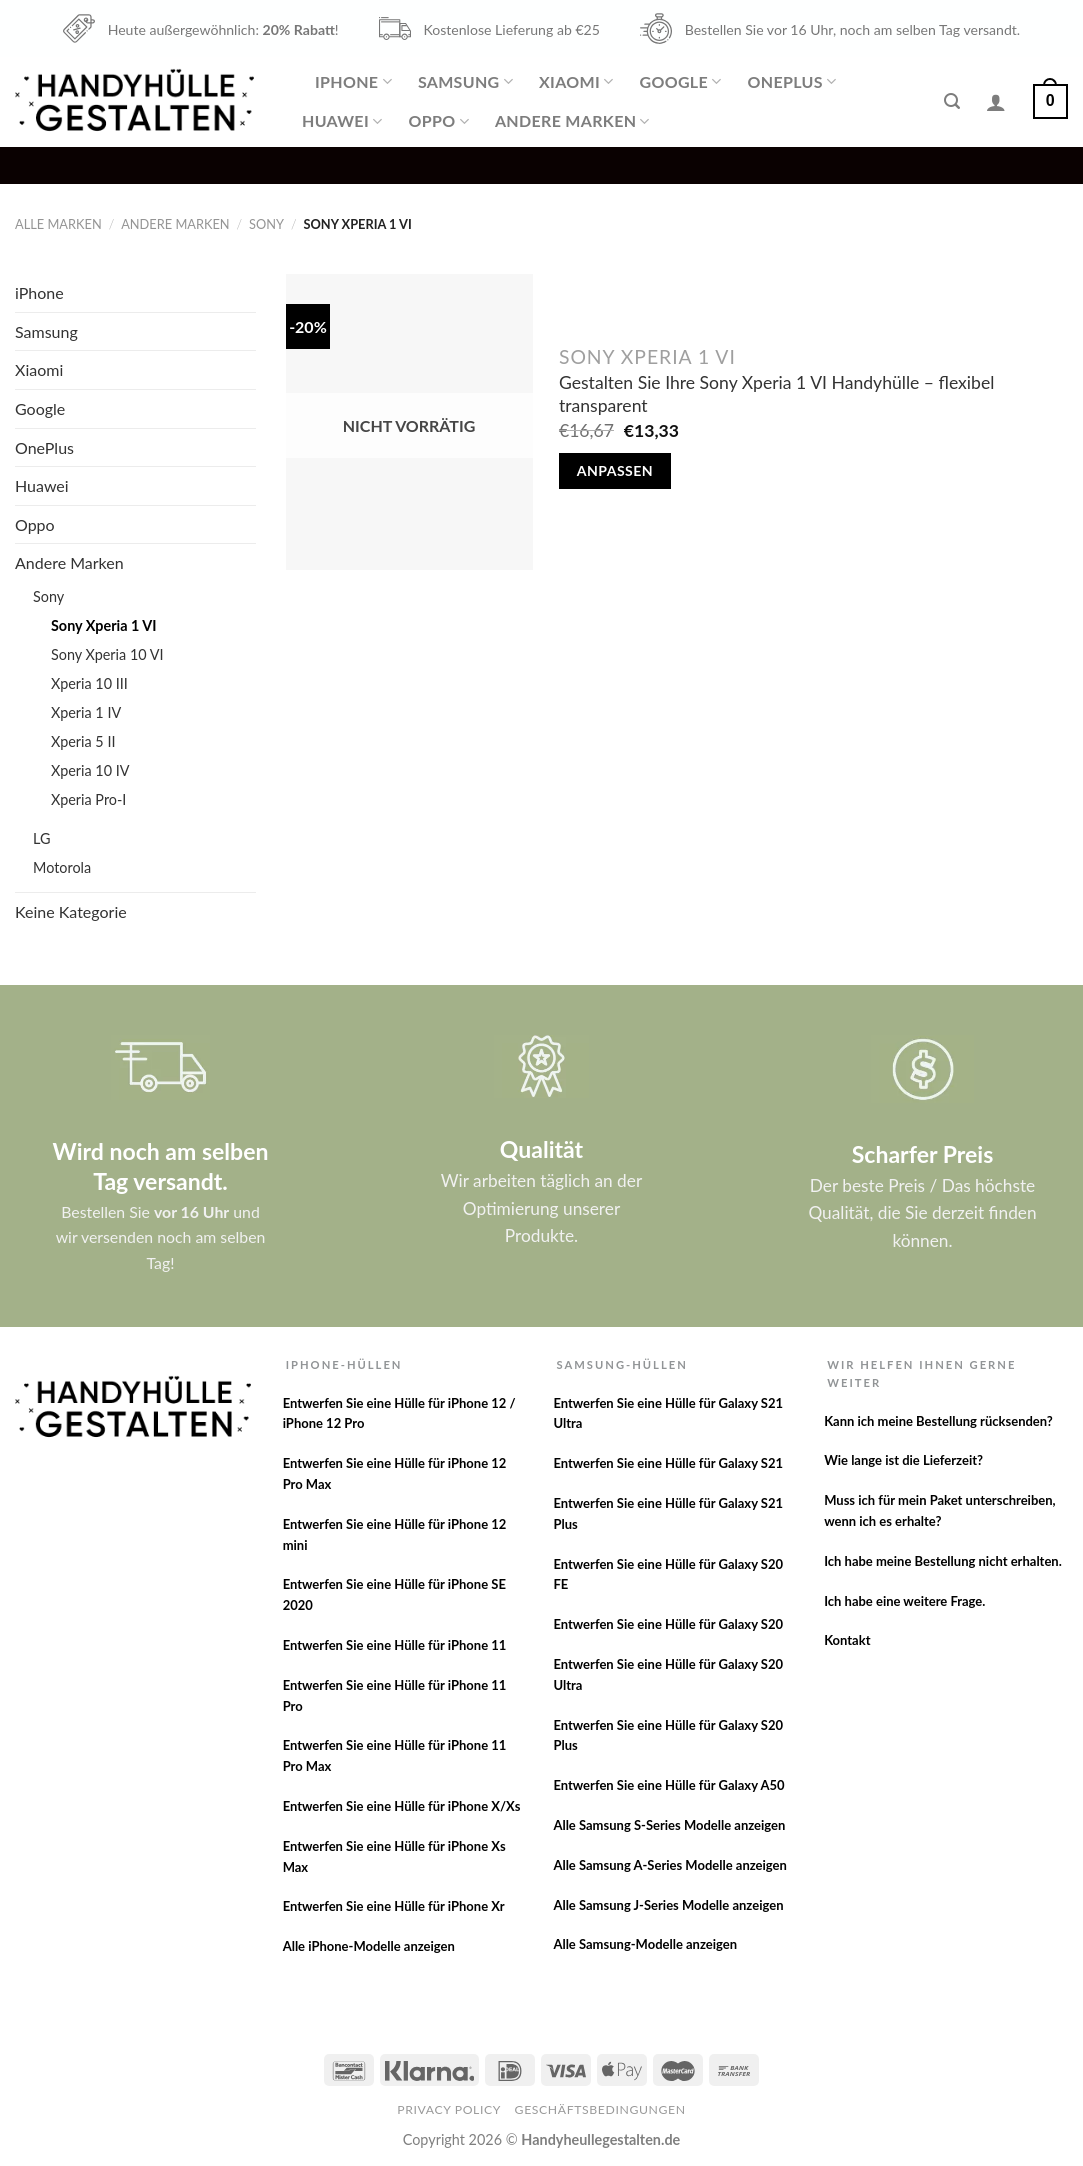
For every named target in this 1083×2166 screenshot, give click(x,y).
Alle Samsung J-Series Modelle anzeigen (668, 1905)
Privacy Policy (449, 2109)
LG (41, 838)
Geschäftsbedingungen (600, 2109)
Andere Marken (572, 121)
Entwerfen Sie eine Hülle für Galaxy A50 (668, 1785)
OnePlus (792, 82)
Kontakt (847, 1640)
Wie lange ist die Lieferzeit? (903, 1460)
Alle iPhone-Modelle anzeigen (369, 1946)
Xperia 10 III (89, 683)
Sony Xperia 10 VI (107, 654)
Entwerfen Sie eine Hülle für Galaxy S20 (668, 1624)
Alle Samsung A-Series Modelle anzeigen (669, 1865)
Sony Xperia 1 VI (104, 625)
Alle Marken (58, 224)
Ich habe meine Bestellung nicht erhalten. (943, 1561)
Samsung (465, 82)
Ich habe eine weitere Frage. (904, 1601)
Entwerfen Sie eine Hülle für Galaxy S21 (668, 1463)
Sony (266, 224)
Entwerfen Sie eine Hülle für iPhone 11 (395, 1645)
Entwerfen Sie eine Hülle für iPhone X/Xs (402, 1806)
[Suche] (952, 101)
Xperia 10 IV (90, 770)
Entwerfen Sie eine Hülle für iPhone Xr (394, 1906)
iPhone (353, 82)
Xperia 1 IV (86, 712)
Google (680, 82)
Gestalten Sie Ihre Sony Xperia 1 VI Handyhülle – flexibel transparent (776, 394)
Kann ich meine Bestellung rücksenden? (938, 1421)
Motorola (62, 867)
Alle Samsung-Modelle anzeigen (645, 1944)
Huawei (342, 121)
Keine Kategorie (71, 911)
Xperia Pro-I (88, 799)
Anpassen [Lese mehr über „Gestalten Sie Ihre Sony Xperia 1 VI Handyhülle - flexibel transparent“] (615, 470)
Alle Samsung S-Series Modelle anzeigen (669, 1825)
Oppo (438, 121)
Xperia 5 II (83, 741)
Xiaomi (576, 82)
